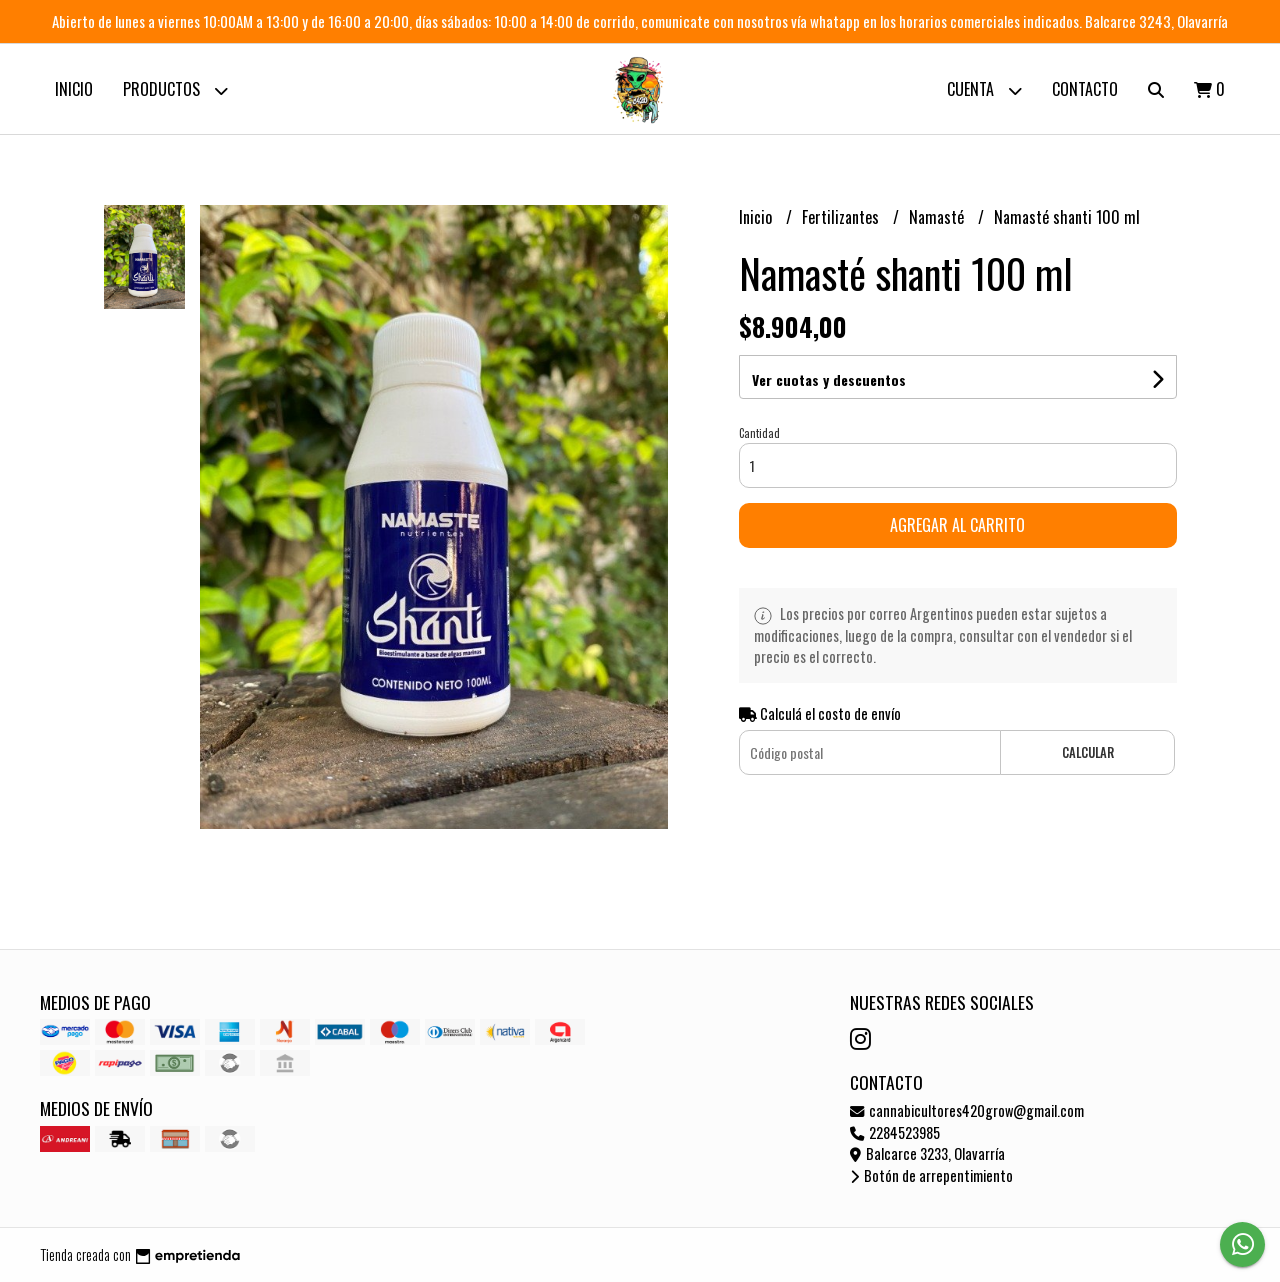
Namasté (938, 217)
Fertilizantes (842, 217)
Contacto (1085, 89)
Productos (175, 90)
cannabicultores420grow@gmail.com (967, 1110)
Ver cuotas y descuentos (829, 379)
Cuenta (984, 90)
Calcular (1088, 752)
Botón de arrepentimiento (931, 1175)
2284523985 (895, 1132)
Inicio (74, 89)
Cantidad (759, 433)
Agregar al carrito (957, 525)
